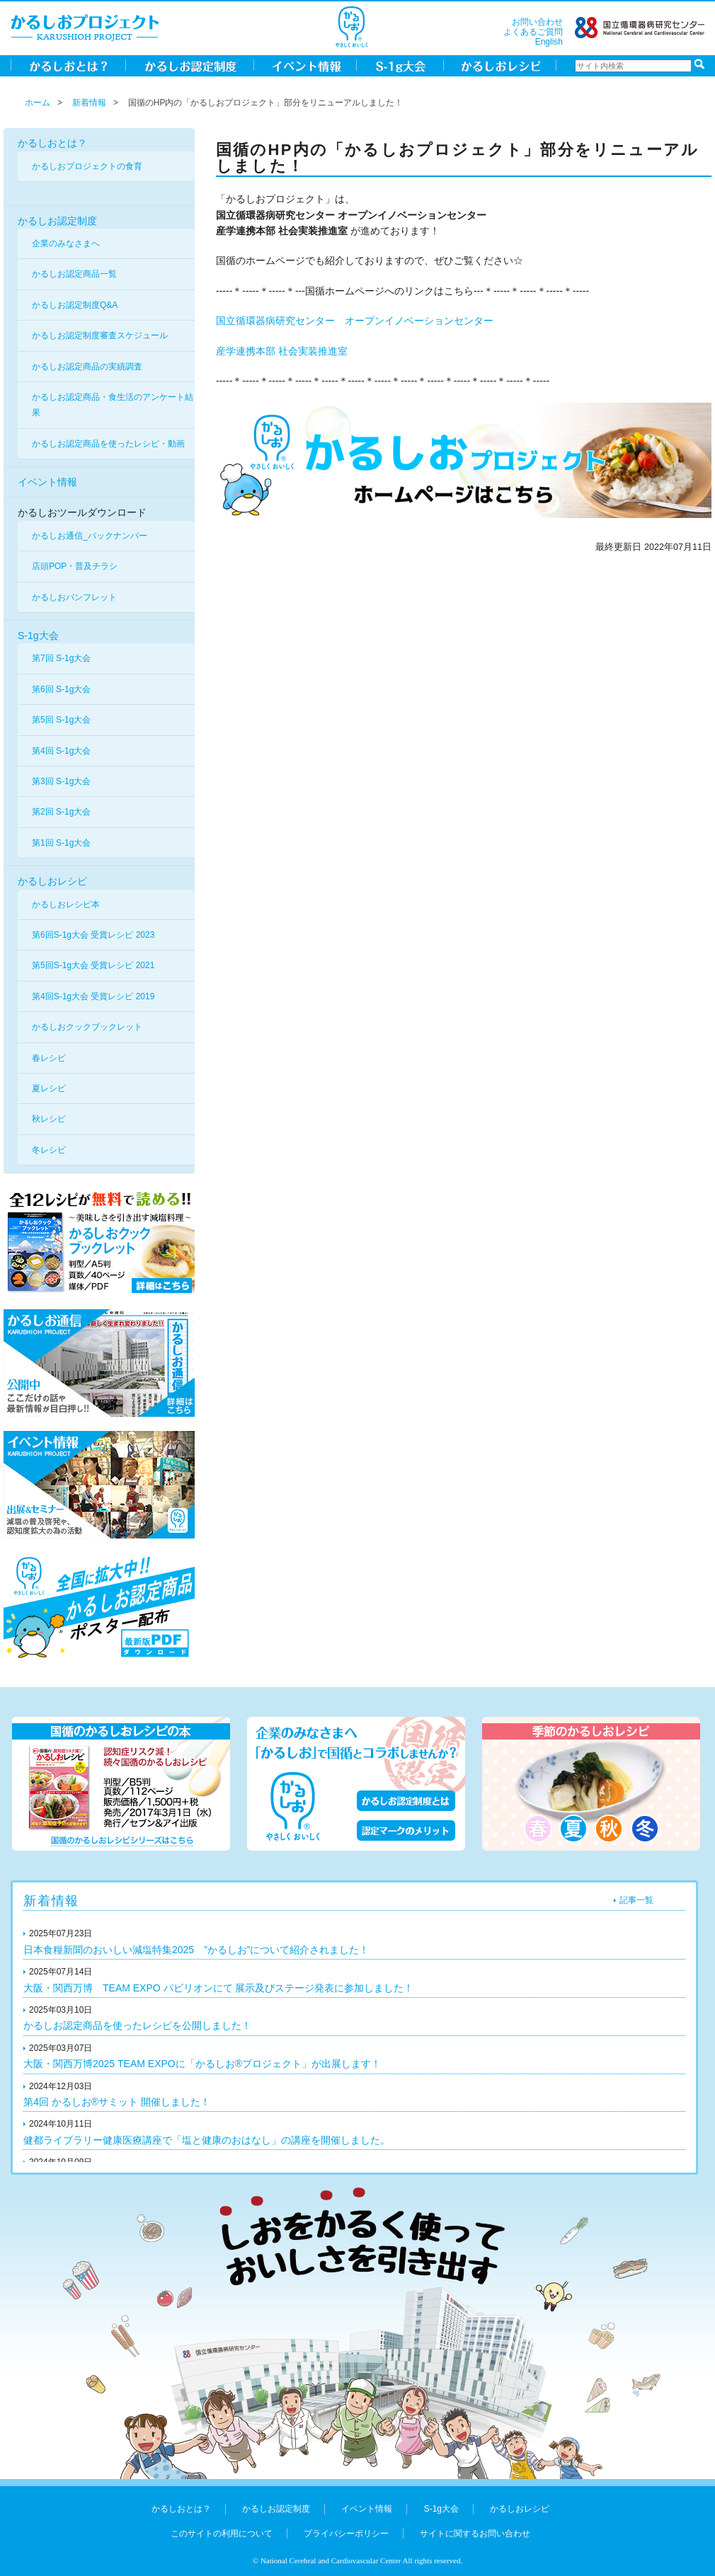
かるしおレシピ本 (66, 904)
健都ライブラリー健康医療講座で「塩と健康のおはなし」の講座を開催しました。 (206, 2140)
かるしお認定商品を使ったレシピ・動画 (108, 444)
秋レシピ (49, 1119)
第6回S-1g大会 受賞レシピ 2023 (93, 935)
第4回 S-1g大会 (61, 751)
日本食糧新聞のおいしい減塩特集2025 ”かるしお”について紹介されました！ (196, 1949)
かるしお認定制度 (57, 220)
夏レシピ (49, 1088)
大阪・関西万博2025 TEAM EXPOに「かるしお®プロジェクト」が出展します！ (202, 2063)
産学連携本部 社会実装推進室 (282, 351)
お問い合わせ (537, 22)
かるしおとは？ (52, 143)
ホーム (37, 103)
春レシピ (49, 1058)
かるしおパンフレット (74, 597)
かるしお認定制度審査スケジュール (100, 335)
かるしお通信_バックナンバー (89, 536)
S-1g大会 (38, 635)
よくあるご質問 (533, 32)
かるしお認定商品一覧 (74, 274)
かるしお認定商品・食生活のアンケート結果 (112, 405)
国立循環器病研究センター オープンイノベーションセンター (354, 320)
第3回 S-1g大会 (61, 781)
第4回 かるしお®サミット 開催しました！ (116, 2102)
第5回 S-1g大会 (61, 720)
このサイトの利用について (222, 2533)
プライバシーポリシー (346, 2533)
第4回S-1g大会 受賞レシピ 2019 (93, 996)
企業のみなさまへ (66, 243)
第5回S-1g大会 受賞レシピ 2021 (93, 965)
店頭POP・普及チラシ (75, 566)
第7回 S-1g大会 (61, 658)
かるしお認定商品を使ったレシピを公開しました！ (137, 2025)
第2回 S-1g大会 (61, 812)
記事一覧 (636, 1900)
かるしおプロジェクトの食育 (87, 166)
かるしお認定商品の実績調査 (87, 367)
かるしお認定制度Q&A (75, 305)
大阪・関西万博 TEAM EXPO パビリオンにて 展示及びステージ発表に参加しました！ (218, 1988)
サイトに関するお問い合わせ (475, 2533)
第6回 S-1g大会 (61, 689)
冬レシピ (49, 1150)
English (549, 42)
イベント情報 (47, 482)
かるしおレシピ (52, 881)
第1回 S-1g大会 (61, 843)
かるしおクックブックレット (87, 1027)
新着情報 (89, 103)
